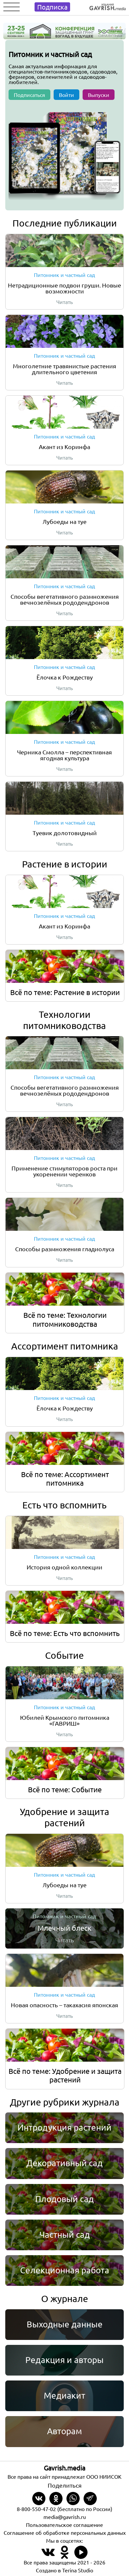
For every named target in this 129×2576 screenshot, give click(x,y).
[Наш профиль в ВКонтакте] (48, 2556)
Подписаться (29, 94)
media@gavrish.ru (64, 2516)
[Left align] (108, 5)
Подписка (52, 7)
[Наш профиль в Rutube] (81, 2556)
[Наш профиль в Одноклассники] (64, 2556)
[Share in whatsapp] (73, 2498)
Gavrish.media (64, 2468)
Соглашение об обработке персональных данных (65, 2532)
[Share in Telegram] (90, 2498)
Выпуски (98, 94)
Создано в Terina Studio (64, 2570)
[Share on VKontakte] (39, 2498)
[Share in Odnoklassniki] (56, 2498)
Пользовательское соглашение (64, 2524)
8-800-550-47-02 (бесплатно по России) (64, 2508)
